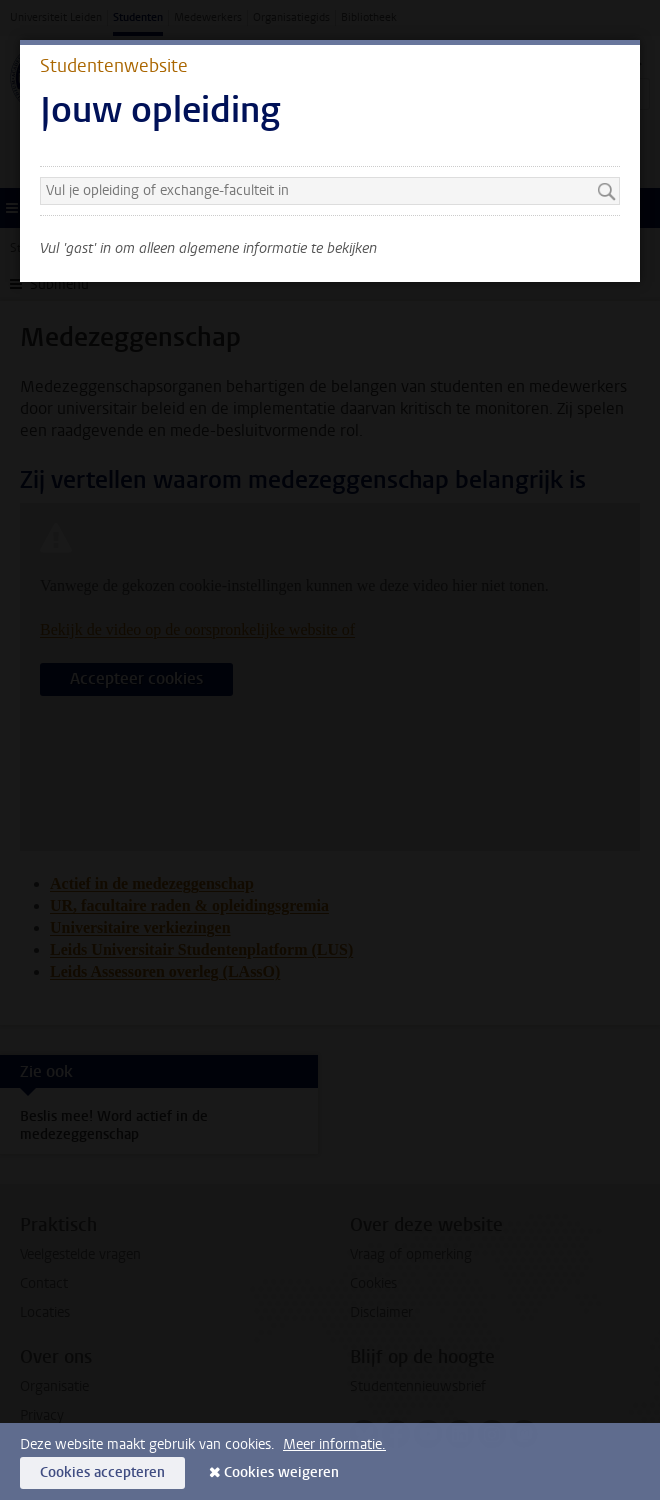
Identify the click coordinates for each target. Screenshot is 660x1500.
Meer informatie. (334, 1444)
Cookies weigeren (281, 1472)
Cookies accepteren (102, 1472)
